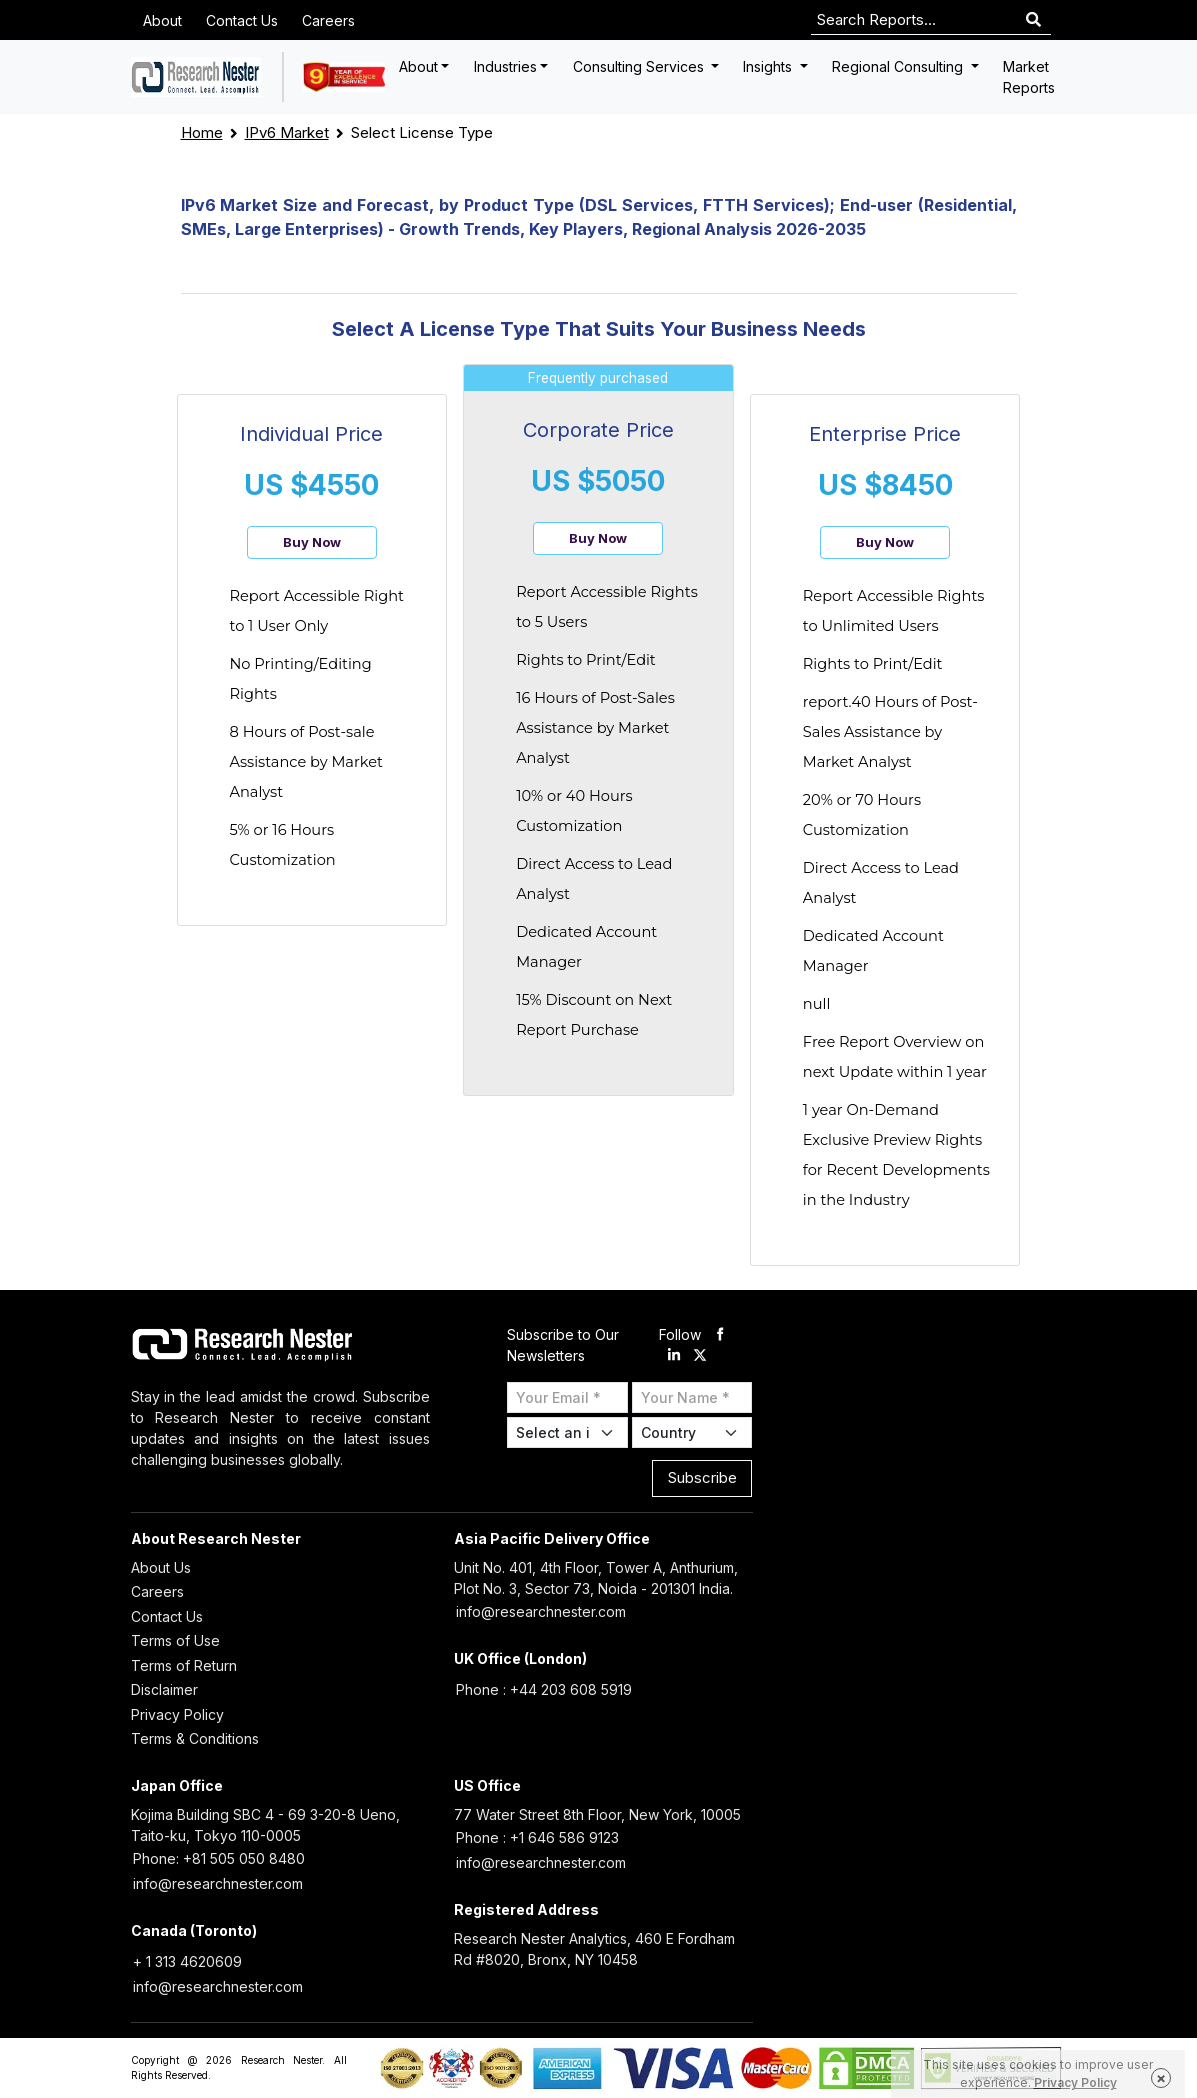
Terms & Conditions (195, 1738)
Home (202, 132)
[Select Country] (692, 1432)
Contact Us (242, 20)
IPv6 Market (287, 132)
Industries (505, 66)
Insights (769, 66)
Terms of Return (184, 1665)
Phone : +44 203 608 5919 (544, 1689)
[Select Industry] (567, 1432)
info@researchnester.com (541, 1611)
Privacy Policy (177, 1714)
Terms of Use (175, 1640)
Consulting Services (640, 66)
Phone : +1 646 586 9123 (537, 1837)
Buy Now (312, 542)
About (162, 20)
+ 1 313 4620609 (187, 1961)
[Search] (1033, 20)
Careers (328, 20)
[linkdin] (674, 1355)
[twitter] (700, 1355)
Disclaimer (164, 1689)
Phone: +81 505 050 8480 (219, 1858)
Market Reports (1029, 77)
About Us (161, 1567)
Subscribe (702, 1477)
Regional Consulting (899, 66)
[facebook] (720, 1334)
